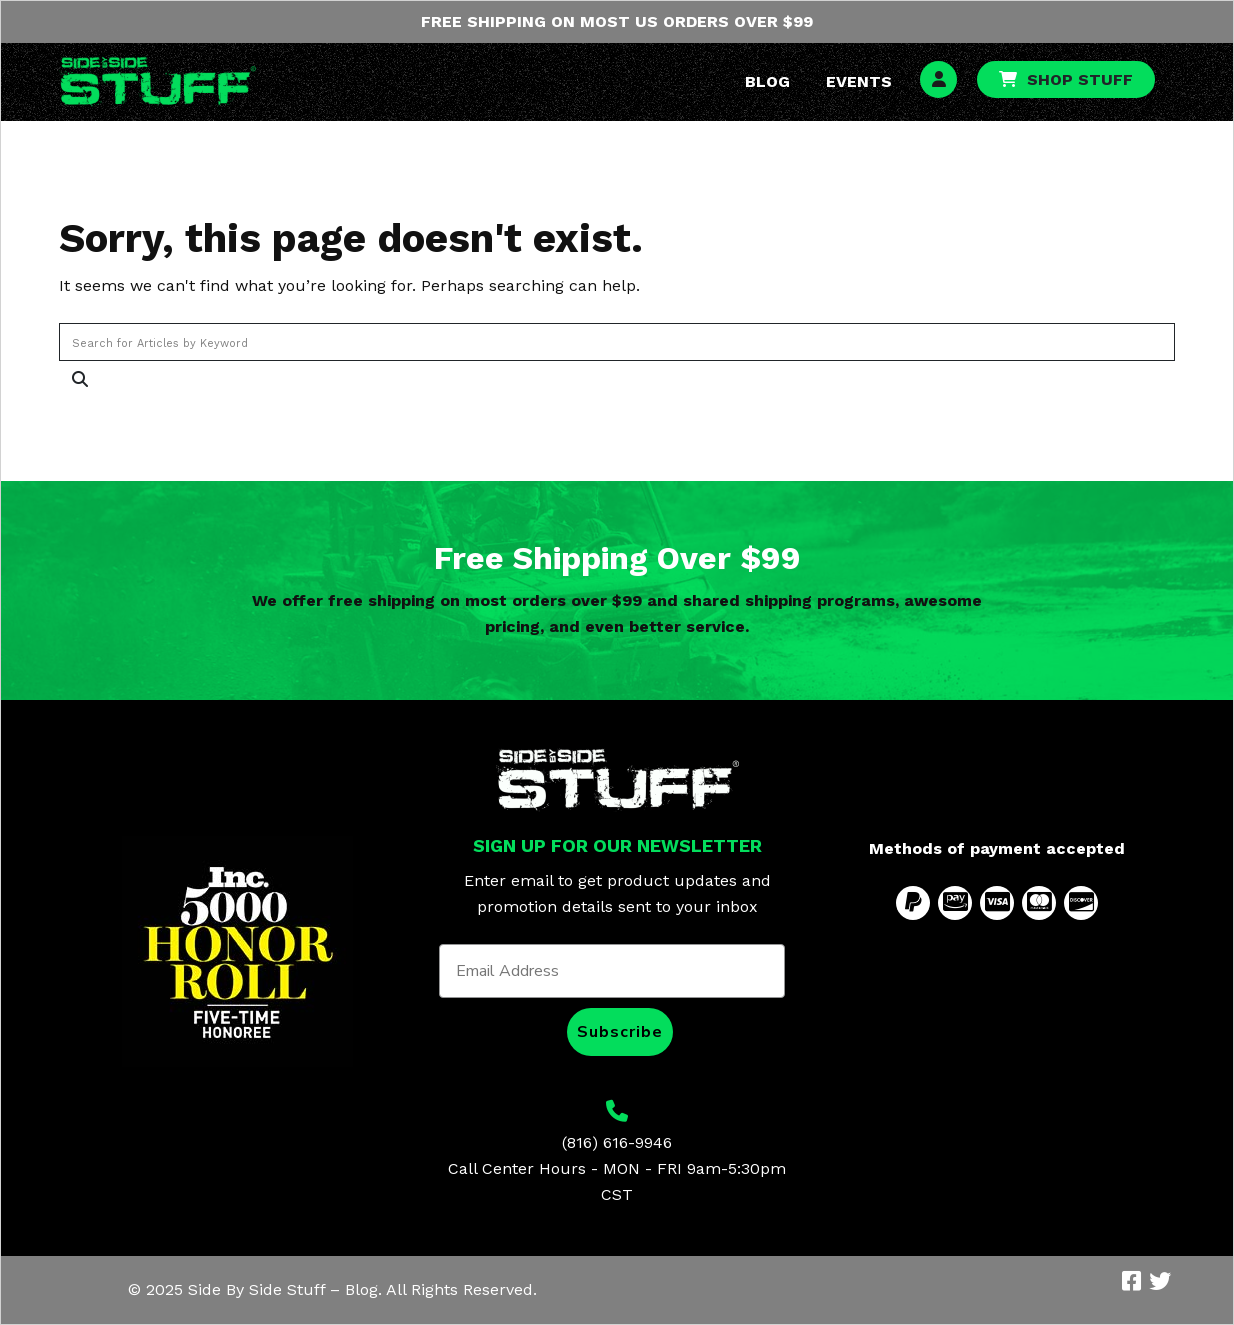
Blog (767, 81)
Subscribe (620, 1032)
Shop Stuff (1080, 79)
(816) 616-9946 (617, 1142)
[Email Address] (612, 971)
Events (859, 81)
